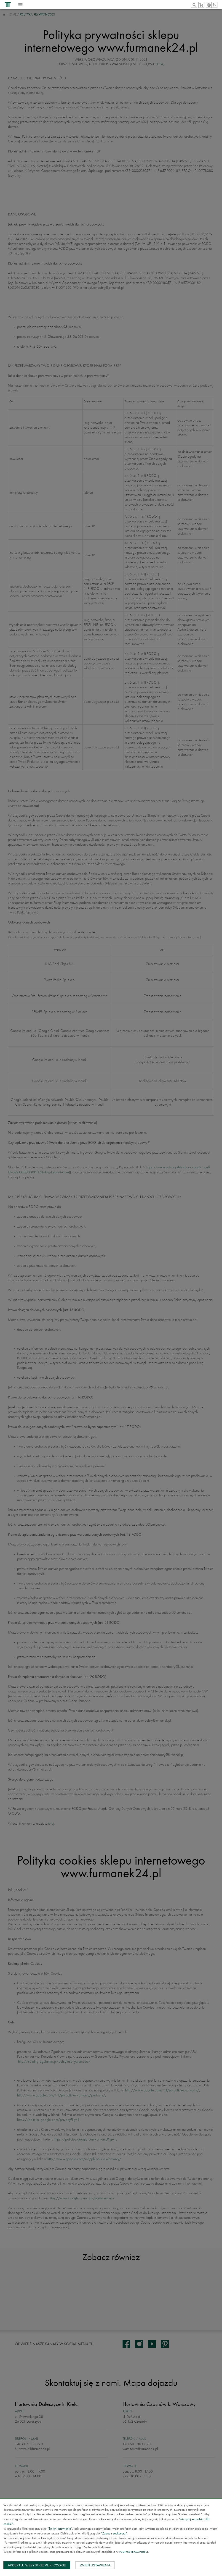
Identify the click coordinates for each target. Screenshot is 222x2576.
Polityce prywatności (133, 2552)
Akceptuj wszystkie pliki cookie (37, 2565)
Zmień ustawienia (95, 2565)
